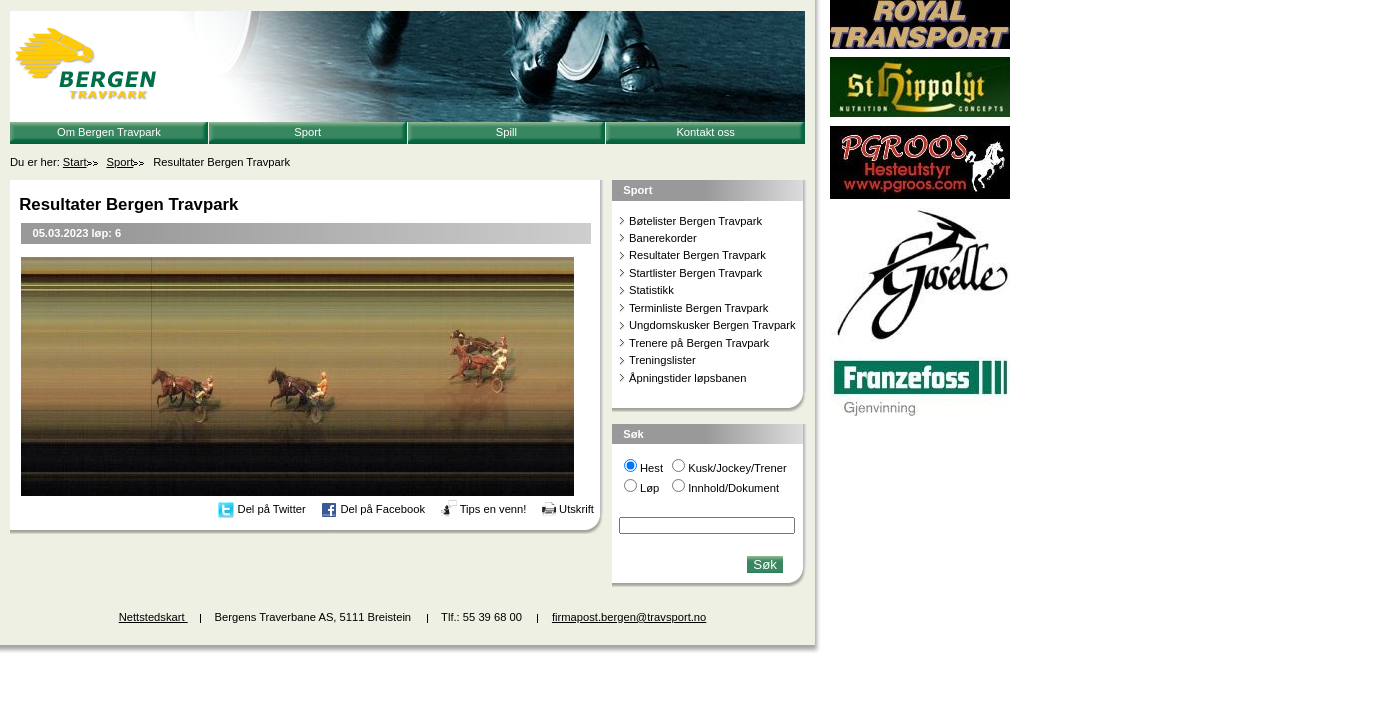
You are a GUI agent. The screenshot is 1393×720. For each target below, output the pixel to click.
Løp (649, 488)
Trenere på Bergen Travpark (699, 343)
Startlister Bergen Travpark (695, 273)
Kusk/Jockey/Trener (737, 468)
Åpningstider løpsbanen (688, 378)
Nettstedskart (153, 617)
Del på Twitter (272, 509)
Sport (307, 132)
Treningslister (662, 360)
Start (75, 162)
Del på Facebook (382, 509)
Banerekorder (663, 238)
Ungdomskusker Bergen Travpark (712, 325)
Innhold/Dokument (733, 488)
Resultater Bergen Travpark (697, 255)
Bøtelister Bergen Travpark (695, 221)
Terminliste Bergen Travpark (698, 308)
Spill (506, 132)
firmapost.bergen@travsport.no (629, 617)
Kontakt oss (705, 132)
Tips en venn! (493, 509)
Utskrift (576, 509)
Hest (651, 468)
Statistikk (651, 290)
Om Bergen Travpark (109, 132)
